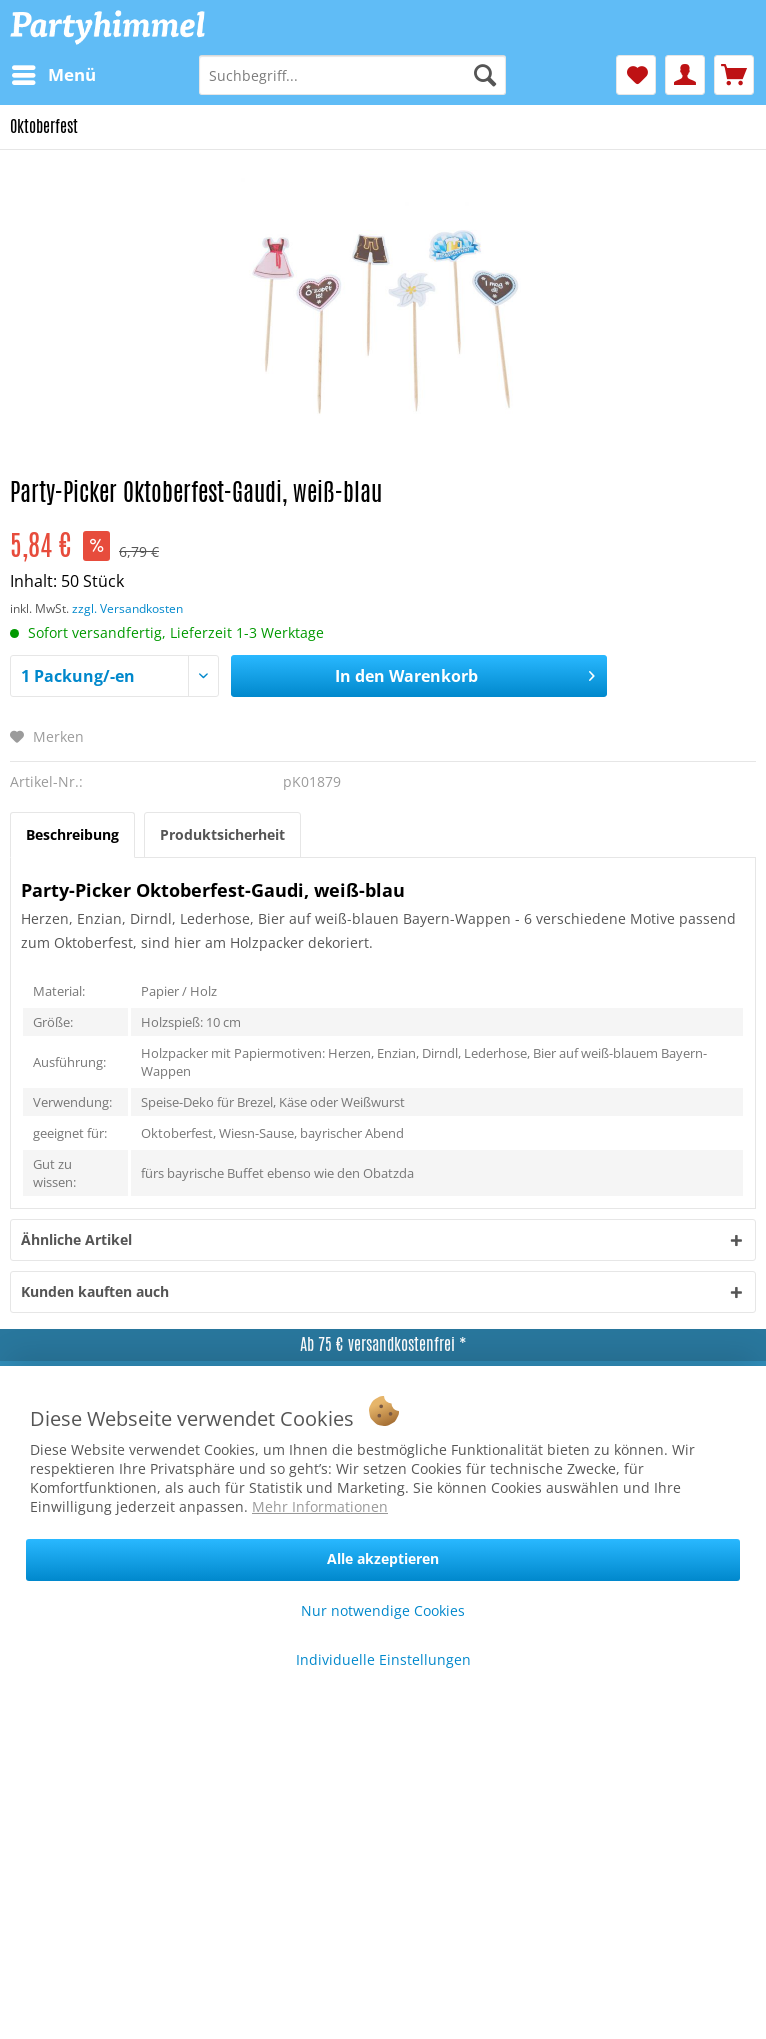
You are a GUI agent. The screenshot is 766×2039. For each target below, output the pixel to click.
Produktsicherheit (222, 834)
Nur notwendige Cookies (383, 1610)
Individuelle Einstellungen (383, 1659)
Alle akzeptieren (383, 1558)
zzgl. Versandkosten (127, 608)
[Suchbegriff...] (352, 75)
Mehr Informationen (320, 1506)
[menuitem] (53, 75)
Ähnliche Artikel (76, 1239)
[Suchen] (485, 75)
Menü (54, 72)
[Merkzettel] (636, 75)
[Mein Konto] (685, 75)
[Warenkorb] (734, 75)
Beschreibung (72, 834)
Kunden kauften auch (95, 1291)
